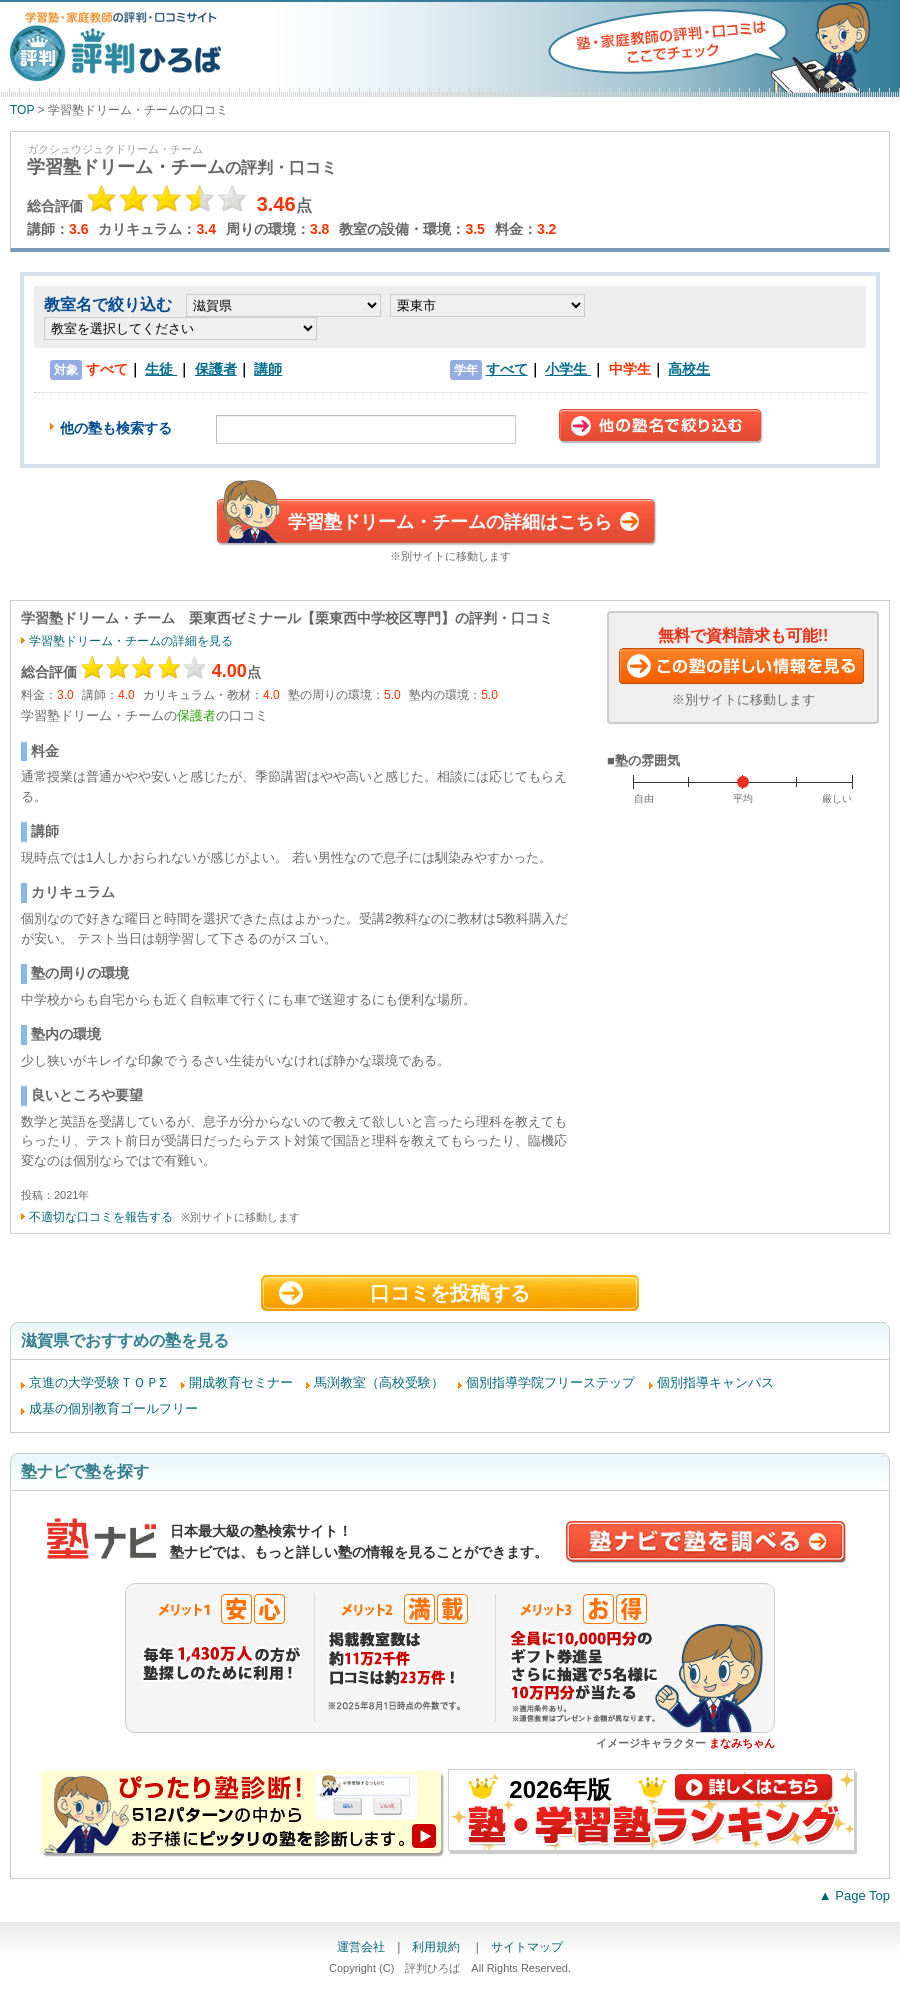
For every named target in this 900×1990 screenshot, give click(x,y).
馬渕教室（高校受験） (379, 1382)
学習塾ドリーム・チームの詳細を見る (131, 641)
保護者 (216, 369)
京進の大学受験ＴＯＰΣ (98, 1382)
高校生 (689, 369)
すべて (507, 369)
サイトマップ (527, 1947)
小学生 (568, 369)
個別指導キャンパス (715, 1382)
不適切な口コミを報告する (101, 1217)
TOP (22, 110)
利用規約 (437, 1947)
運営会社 (361, 1947)
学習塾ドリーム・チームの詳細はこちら (450, 522)
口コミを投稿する (450, 1293)
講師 (268, 369)
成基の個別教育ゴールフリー (113, 1408)
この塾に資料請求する (743, 667)
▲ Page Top (854, 1895)
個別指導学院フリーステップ (550, 1382)
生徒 (161, 369)
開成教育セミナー (241, 1382)
